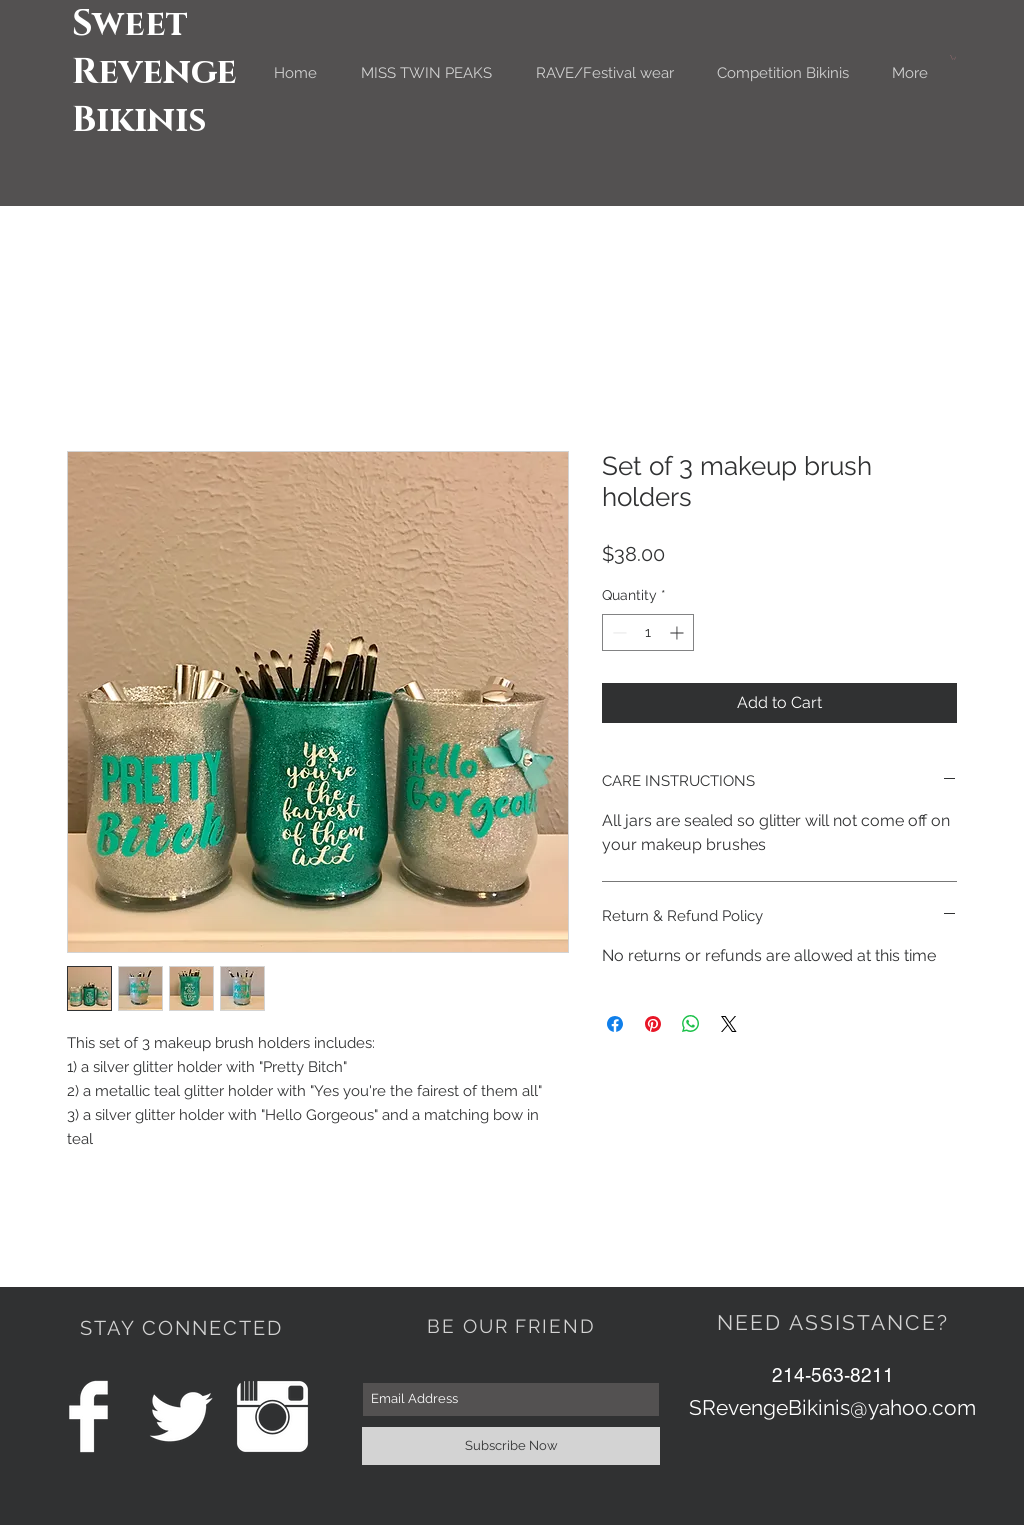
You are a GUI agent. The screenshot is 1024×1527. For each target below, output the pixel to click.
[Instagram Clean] (272, 1416)
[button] (953, 57)
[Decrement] (617, 632)
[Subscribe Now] (511, 1446)
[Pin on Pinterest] (653, 1024)
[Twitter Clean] (180, 1416)
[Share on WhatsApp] (691, 1024)
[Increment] (678, 632)
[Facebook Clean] (88, 1416)
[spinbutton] (648, 632)
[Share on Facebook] (615, 1024)
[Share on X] (729, 1024)
